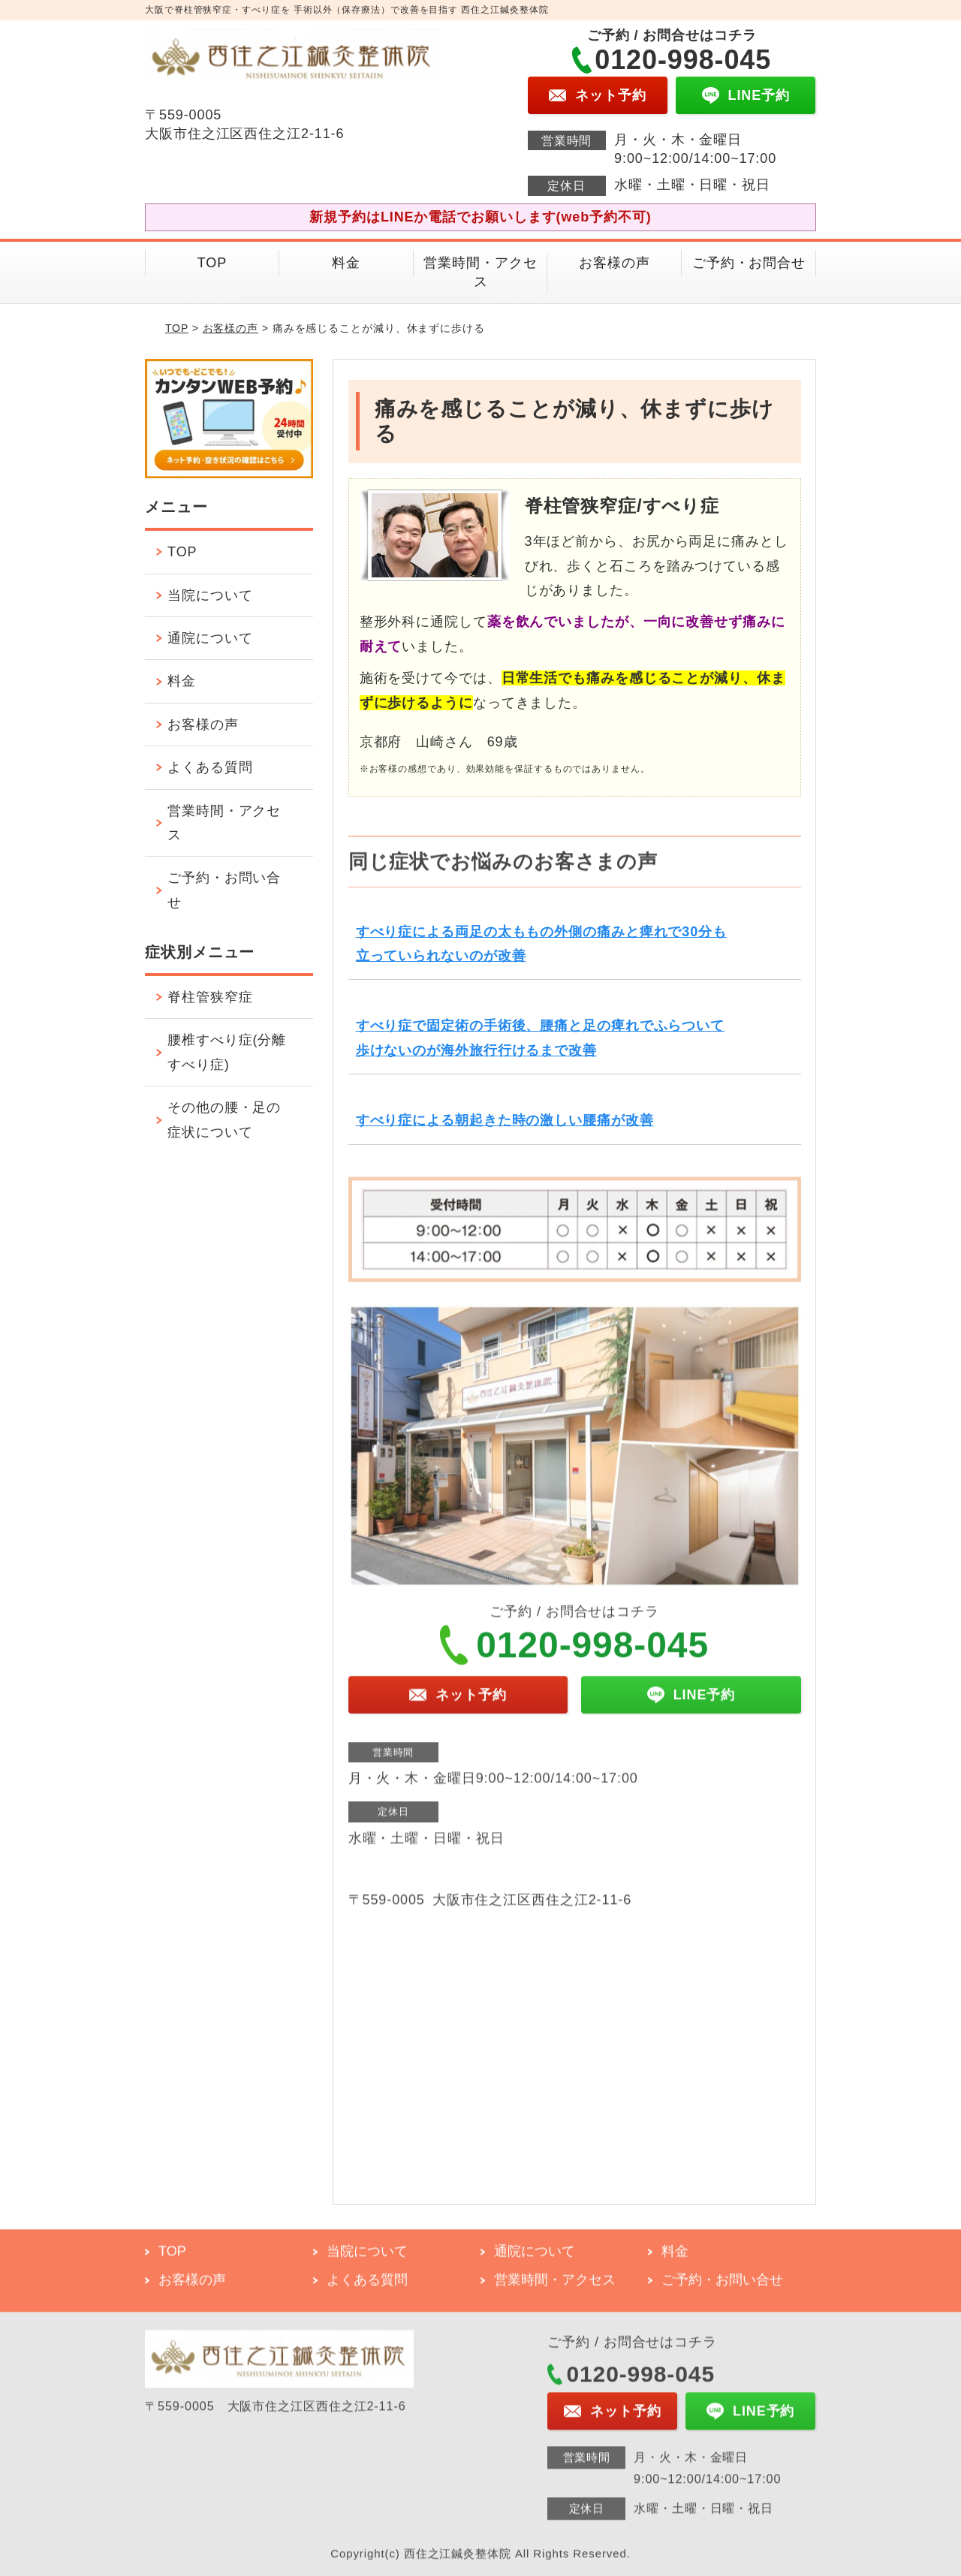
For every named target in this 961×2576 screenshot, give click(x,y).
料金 (346, 262)
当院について (209, 595)
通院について (209, 638)
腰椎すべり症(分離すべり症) (226, 1051)
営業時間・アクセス (480, 272)
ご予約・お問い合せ (224, 889)
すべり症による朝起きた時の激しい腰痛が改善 (505, 1120)
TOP (212, 262)
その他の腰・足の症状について (224, 1119)
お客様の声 (614, 262)
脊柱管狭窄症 (209, 997)
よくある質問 (209, 767)
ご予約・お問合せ (749, 262)
